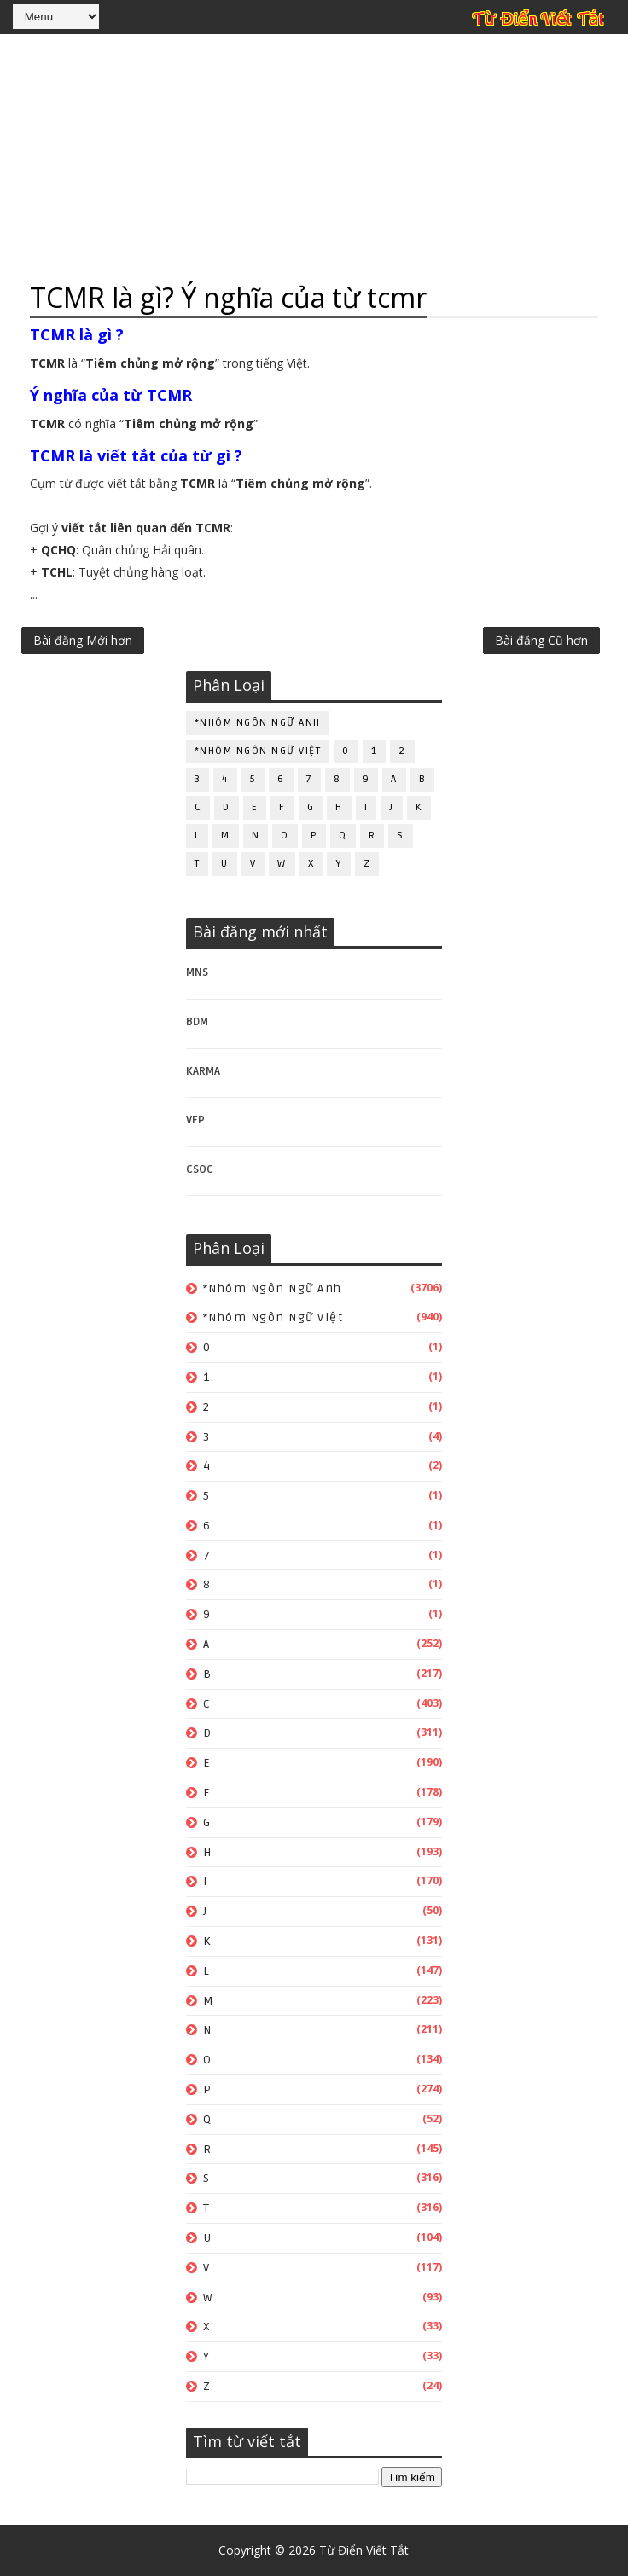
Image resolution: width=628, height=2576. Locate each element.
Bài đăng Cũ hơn (541, 640)
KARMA (203, 1071)
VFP (195, 1120)
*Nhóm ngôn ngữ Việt (258, 751)
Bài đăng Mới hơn (82, 640)
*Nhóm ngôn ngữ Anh (258, 723)
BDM (197, 1022)
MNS (197, 972)
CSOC (199, 1169)
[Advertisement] (314, 157)
